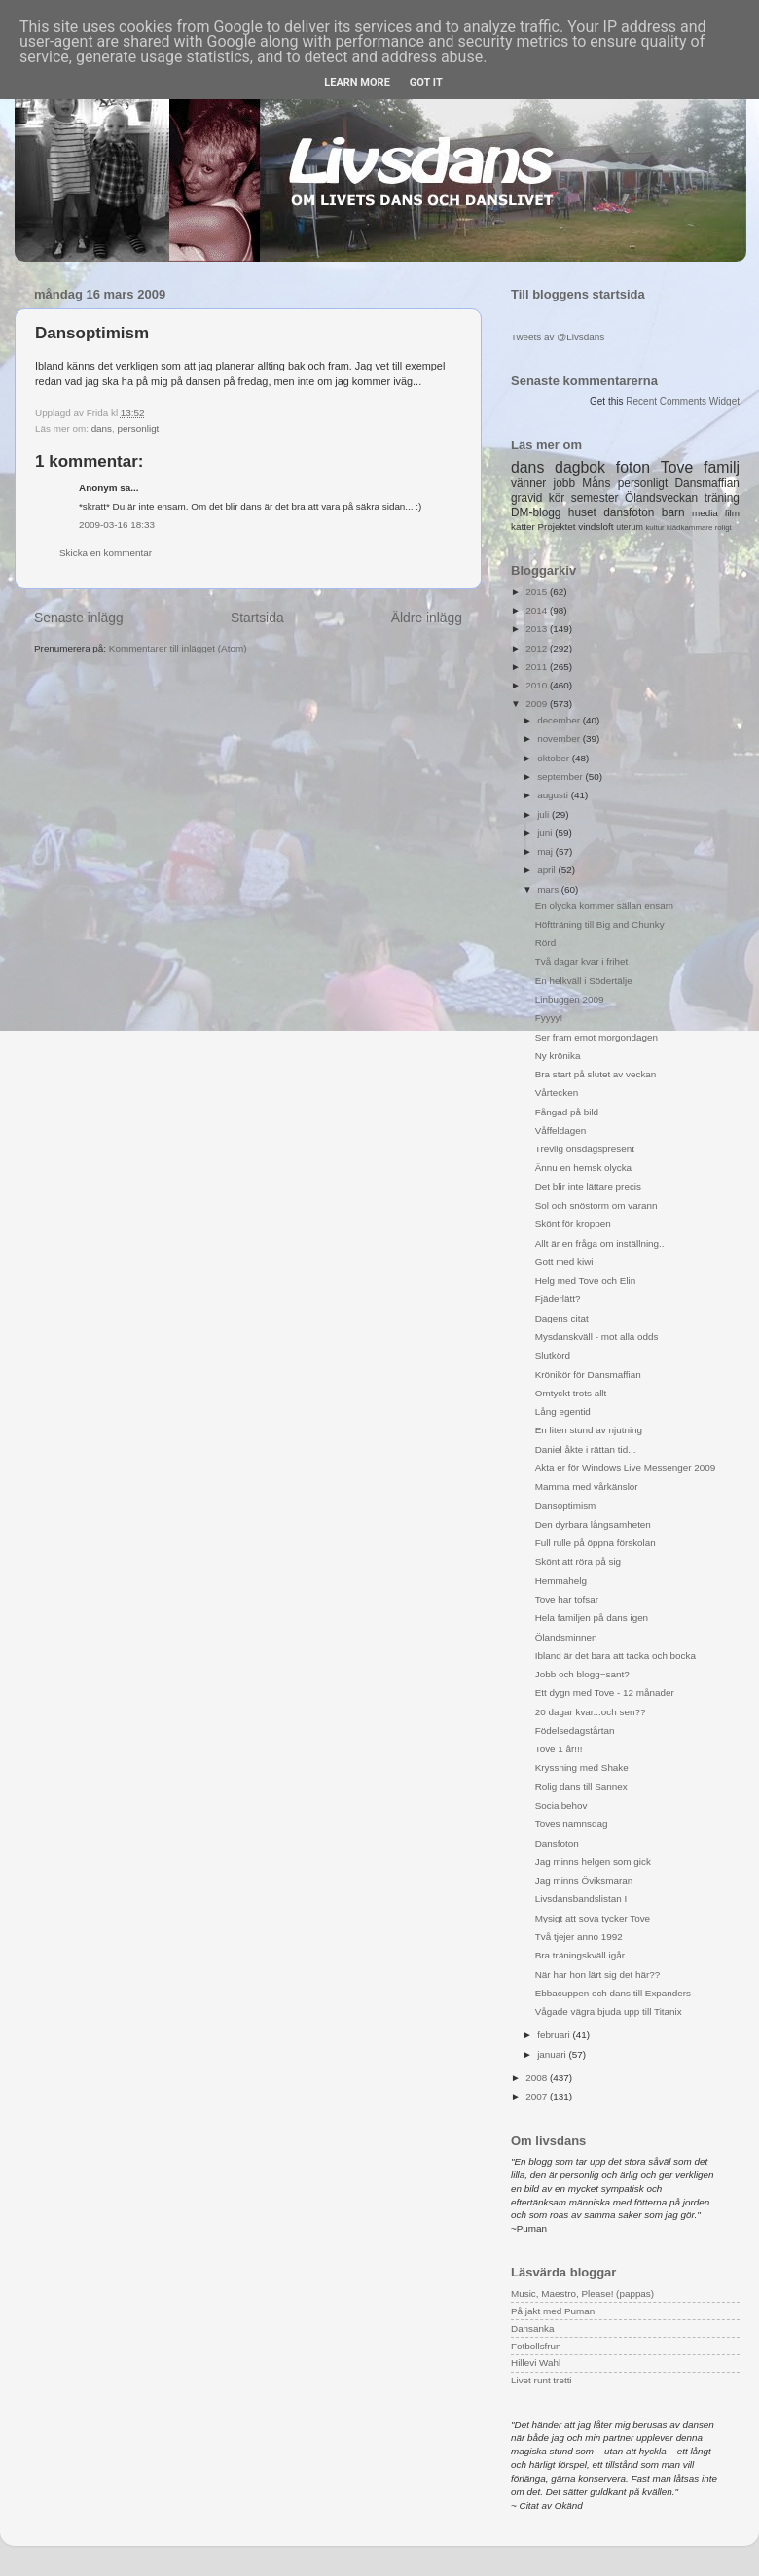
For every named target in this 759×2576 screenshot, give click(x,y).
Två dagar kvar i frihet (582, 961)
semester (595, 498)
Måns (596, 483)
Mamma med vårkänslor (586, 1486)
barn (673, 512)
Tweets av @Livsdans (557, 337)
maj (546, 851)
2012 (537, 648)
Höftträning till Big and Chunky (600, 924)
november (560, 738)
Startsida (257, 617)
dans (101, 428)
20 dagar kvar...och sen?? (590, 1712)
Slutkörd (552, 1355)
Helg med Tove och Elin (585, 1280)
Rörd (545, 942)
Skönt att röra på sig (578, 1561)
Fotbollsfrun (536, 2346)
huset (582, 512)
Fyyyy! (549, 1017)
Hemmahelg (561, 1580)
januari (552, 2054)
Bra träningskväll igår (580, 1955)
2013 (537, 628)
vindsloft (595, 526)
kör (557, 498)
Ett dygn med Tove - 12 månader (604, 1692)
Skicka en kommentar (105, 552)
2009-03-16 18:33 (117, 524)
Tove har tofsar (566, 1599)
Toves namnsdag (571, 1823)
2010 (537, 685)
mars (549, 889)
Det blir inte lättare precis (588, 1187)
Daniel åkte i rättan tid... (585, 1449)
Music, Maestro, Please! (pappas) (582, 2293)
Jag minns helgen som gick (593, 1861)
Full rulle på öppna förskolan (595, 1542)
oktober (554, 758)
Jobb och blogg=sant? (582, 1674)
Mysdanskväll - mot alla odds (597, 1336)
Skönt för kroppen (573, 1223)
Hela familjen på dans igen (591, 1617)
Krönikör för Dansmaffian (588, 1374)
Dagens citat (562, 1318)
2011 (537, 666)
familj (722, 467)
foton (633, 467)
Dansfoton (557, 1843)
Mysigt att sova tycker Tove (592, 1918)
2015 (537, 591)
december (560, 720)
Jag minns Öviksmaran (583, 1880)
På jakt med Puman (553, 2311)
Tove (677, 467)
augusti (554, 795)
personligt (139, 428)
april (547, 870)
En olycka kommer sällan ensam (604, 905)
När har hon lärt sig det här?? (597, 1974)
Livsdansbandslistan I (581, 1898)
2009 (537, 703)
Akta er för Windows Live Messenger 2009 (625, 1468)
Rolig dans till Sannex (581, 1787)
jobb (564, 483)
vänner (528, 483)
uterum (629, 527)
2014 (537, 610)
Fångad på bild (566, 1112)
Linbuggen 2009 (569, 999)
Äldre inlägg (426, 617)
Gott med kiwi (564, 1261)
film (732, 513)
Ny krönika (558, 1055)
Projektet (556, 526)
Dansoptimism (565, 1505)
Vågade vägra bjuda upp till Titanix (608, 2011)
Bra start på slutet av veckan (596, 1074)
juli (544, 814)
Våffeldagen (561, 1130)
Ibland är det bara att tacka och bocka (615, 1655)
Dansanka (532, 2328)
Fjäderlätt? (558, 1298)
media (705, 513)
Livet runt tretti (541, 2380)
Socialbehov (561, 1805)
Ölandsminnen (566, 1637)
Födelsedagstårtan (575, 1730)
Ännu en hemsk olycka (583, 1167)
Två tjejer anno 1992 (579, 1936)
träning (722, 498)
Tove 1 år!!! (559, 1749)
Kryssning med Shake (582, 1767)
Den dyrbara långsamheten (593, 1524)
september (561, 776)
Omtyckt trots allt (571, 1393)
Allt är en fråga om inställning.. (600, 1243)
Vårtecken (556, 1092)
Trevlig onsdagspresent (584, 1149)
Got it (426, 82)
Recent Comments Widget (683, 401)
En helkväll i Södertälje (583, 980)
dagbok (580, 467)
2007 (537, 2096)
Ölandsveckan (661, 498)
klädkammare (689, 527)
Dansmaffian (707, 483)
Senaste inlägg (79, 617)
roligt (723, 527)
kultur (654, 527)
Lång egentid (563, 1411)
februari (554, 2034)
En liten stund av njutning (588, 1430)
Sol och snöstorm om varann (596, 1205)
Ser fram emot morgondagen (596, 1037)
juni (546, 833)
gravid (526, 498)
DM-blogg (535, 512)
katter (523, 526)
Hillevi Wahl (535, 2362)
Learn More (357, 82)
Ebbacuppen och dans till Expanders (613, 1993)
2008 (537, 2077)
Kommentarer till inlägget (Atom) (178, 648)
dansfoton (628, 512)
